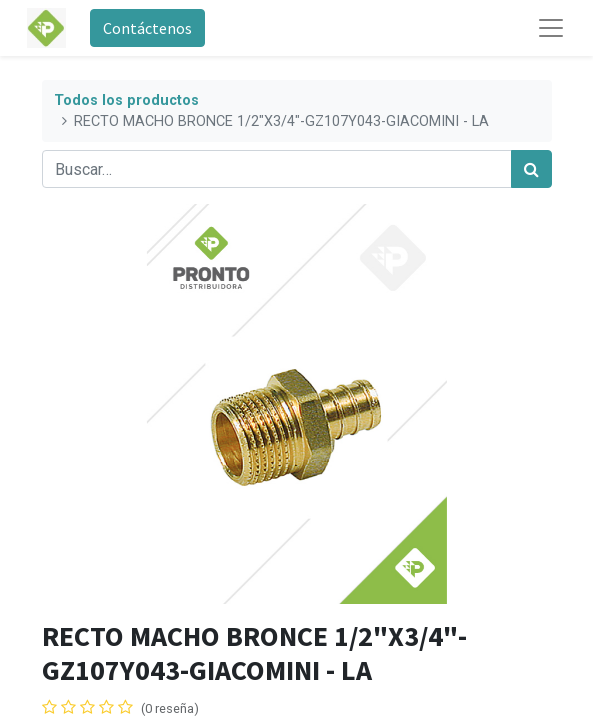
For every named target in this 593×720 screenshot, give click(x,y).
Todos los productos (126, 100)
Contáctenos (147, 28)
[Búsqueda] (531, 169)
